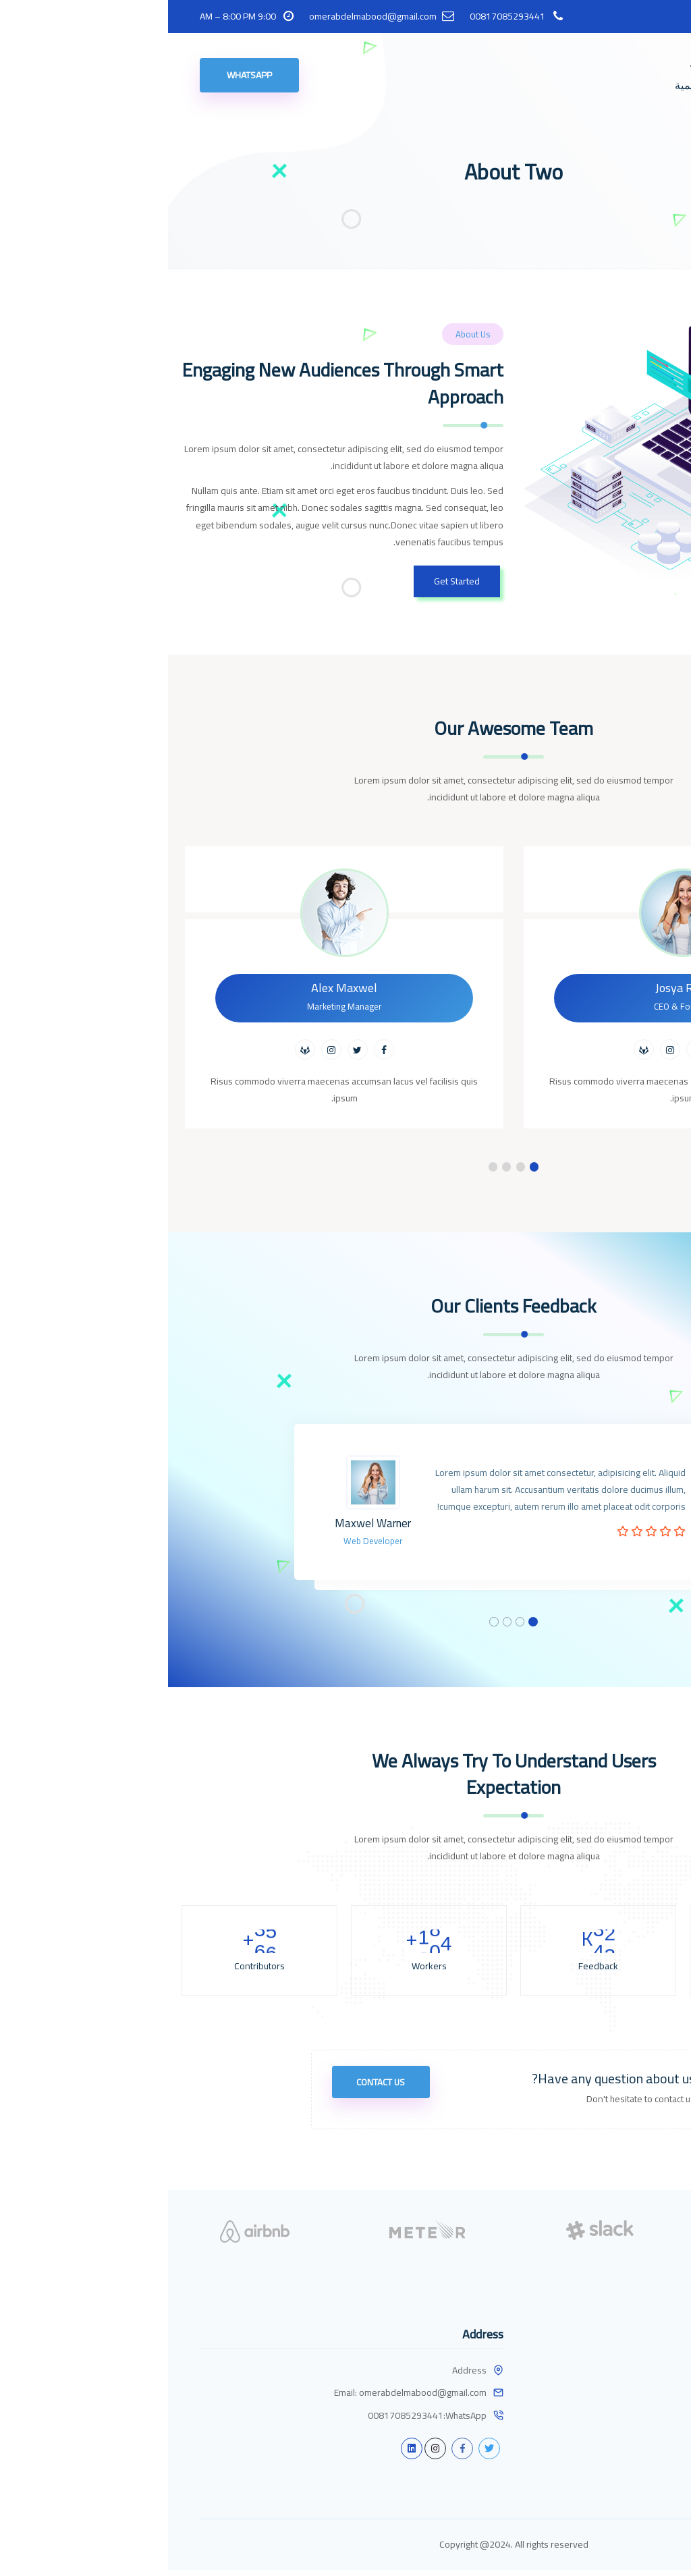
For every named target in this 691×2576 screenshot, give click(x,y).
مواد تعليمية (533, 85)
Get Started (289, 581)
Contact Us (216, 2094)
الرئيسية (540, 64)
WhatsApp (81, 75)
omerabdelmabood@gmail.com (205, 16)
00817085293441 (339, 16)
